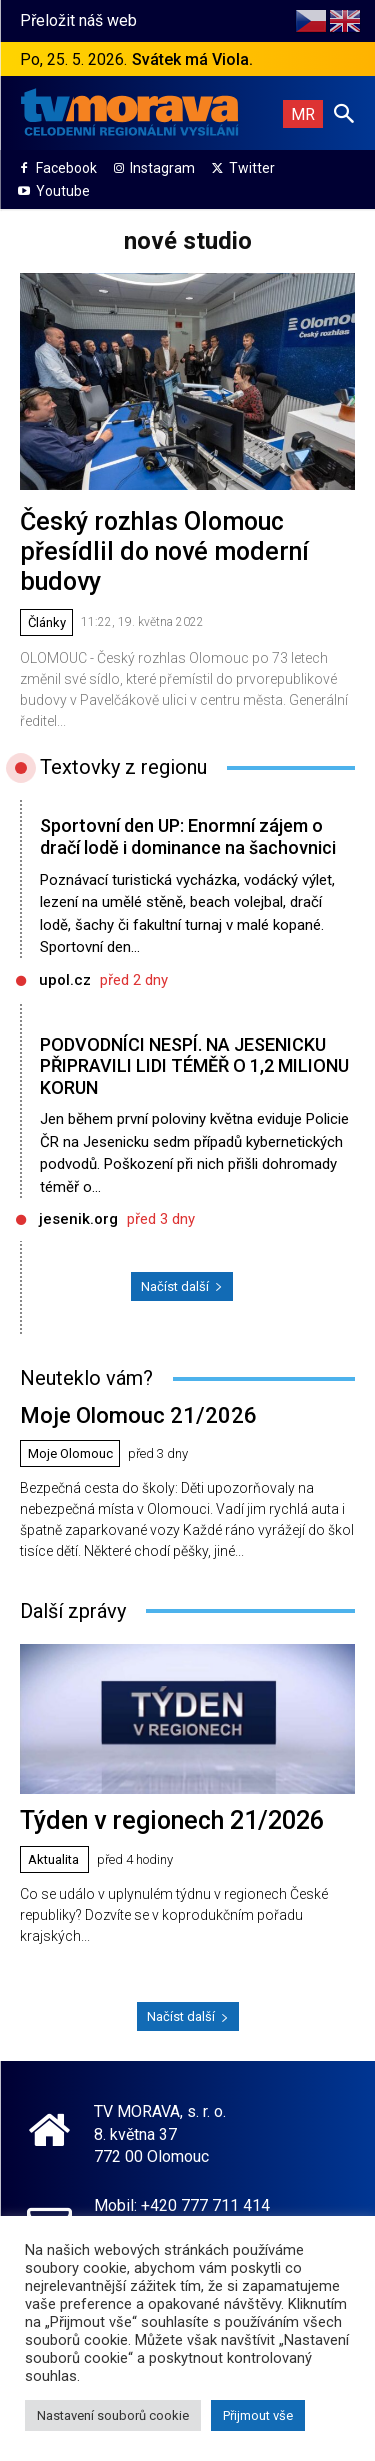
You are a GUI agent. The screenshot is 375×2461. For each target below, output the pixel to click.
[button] (344, 113)
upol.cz (65, 980)
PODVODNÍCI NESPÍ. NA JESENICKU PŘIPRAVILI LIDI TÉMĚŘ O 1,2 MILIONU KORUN (194, 1066)
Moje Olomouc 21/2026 (138, 1415)
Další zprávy (73, 1611)
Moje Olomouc (70, 1453)
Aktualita (53, 1859)
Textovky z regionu (123, 767)
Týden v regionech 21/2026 (172, 1820)
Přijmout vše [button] (258, 2415)
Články (47, 622)
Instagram (162, 168)
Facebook (66, 168)
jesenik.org (78, 1219)
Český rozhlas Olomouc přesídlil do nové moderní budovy (164, 551)
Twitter (252, 168)
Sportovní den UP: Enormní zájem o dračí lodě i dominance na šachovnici (188, 836)
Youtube (63, 191)
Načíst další (182, 1286)
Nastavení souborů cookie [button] (113, 2415)
